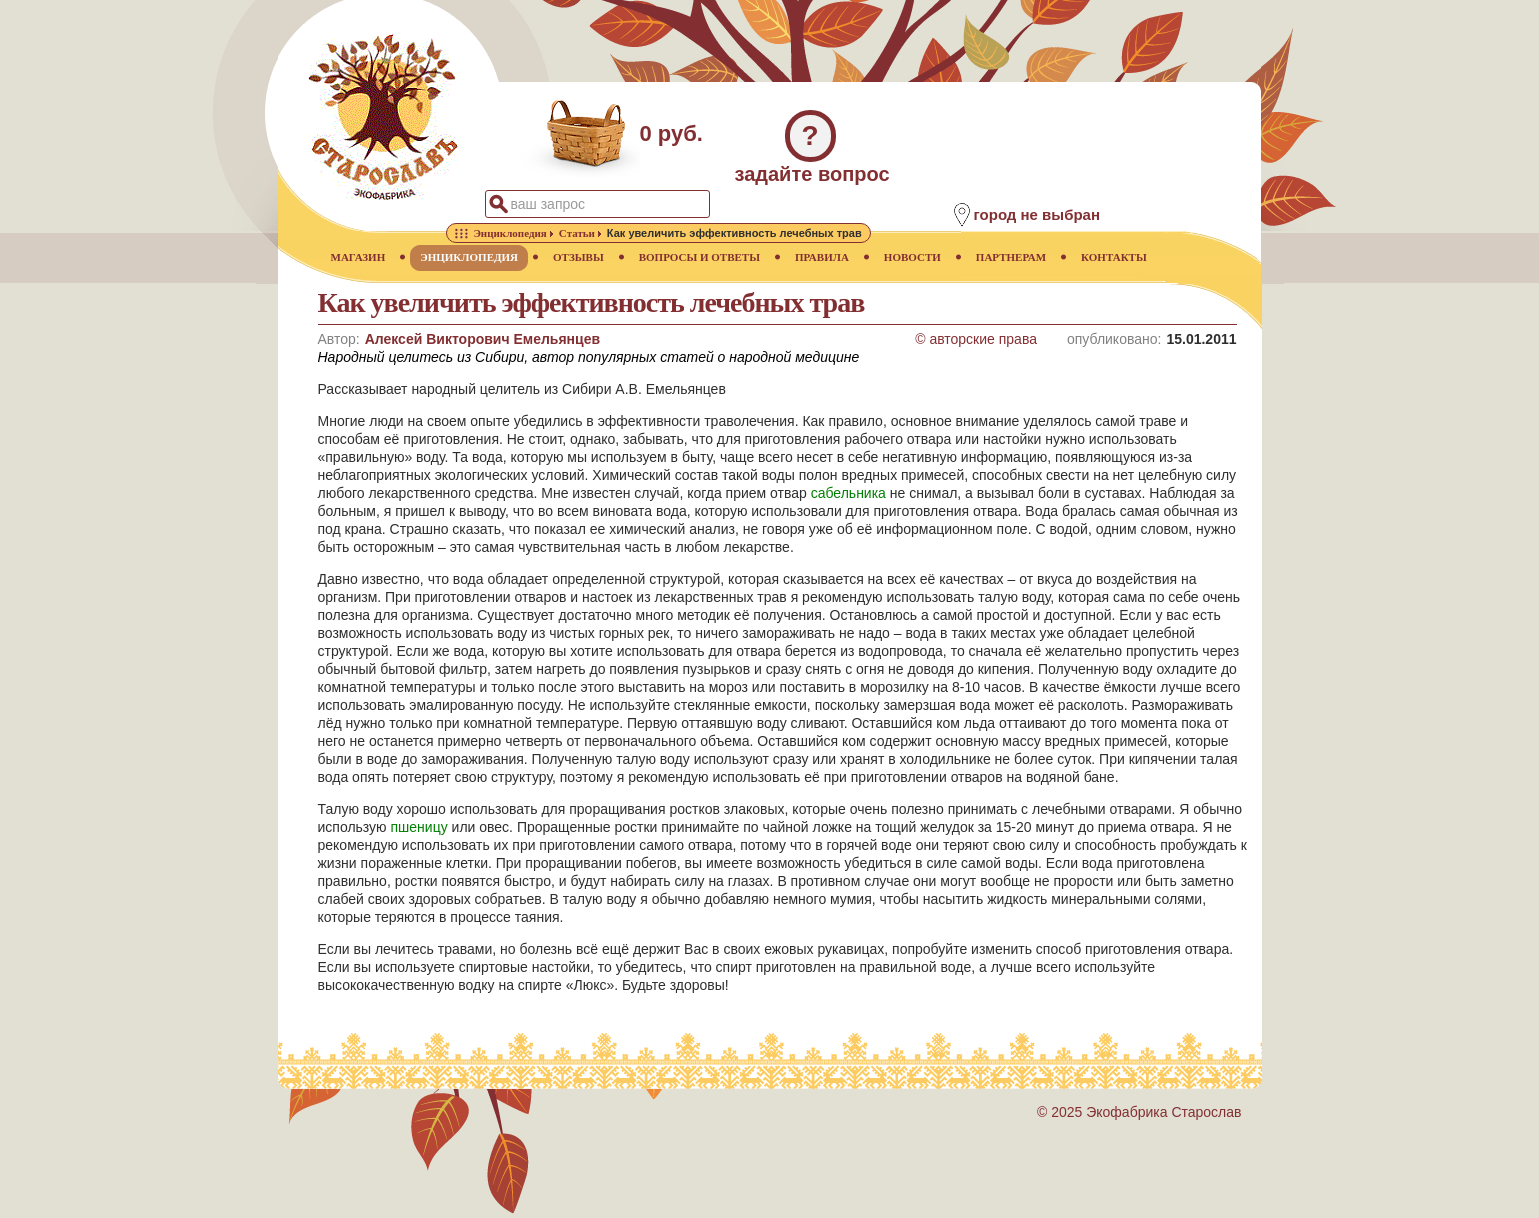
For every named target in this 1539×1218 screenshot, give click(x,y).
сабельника (848, 493)
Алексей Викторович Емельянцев (482, 339)
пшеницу (419, 827)
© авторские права (976, 339)
